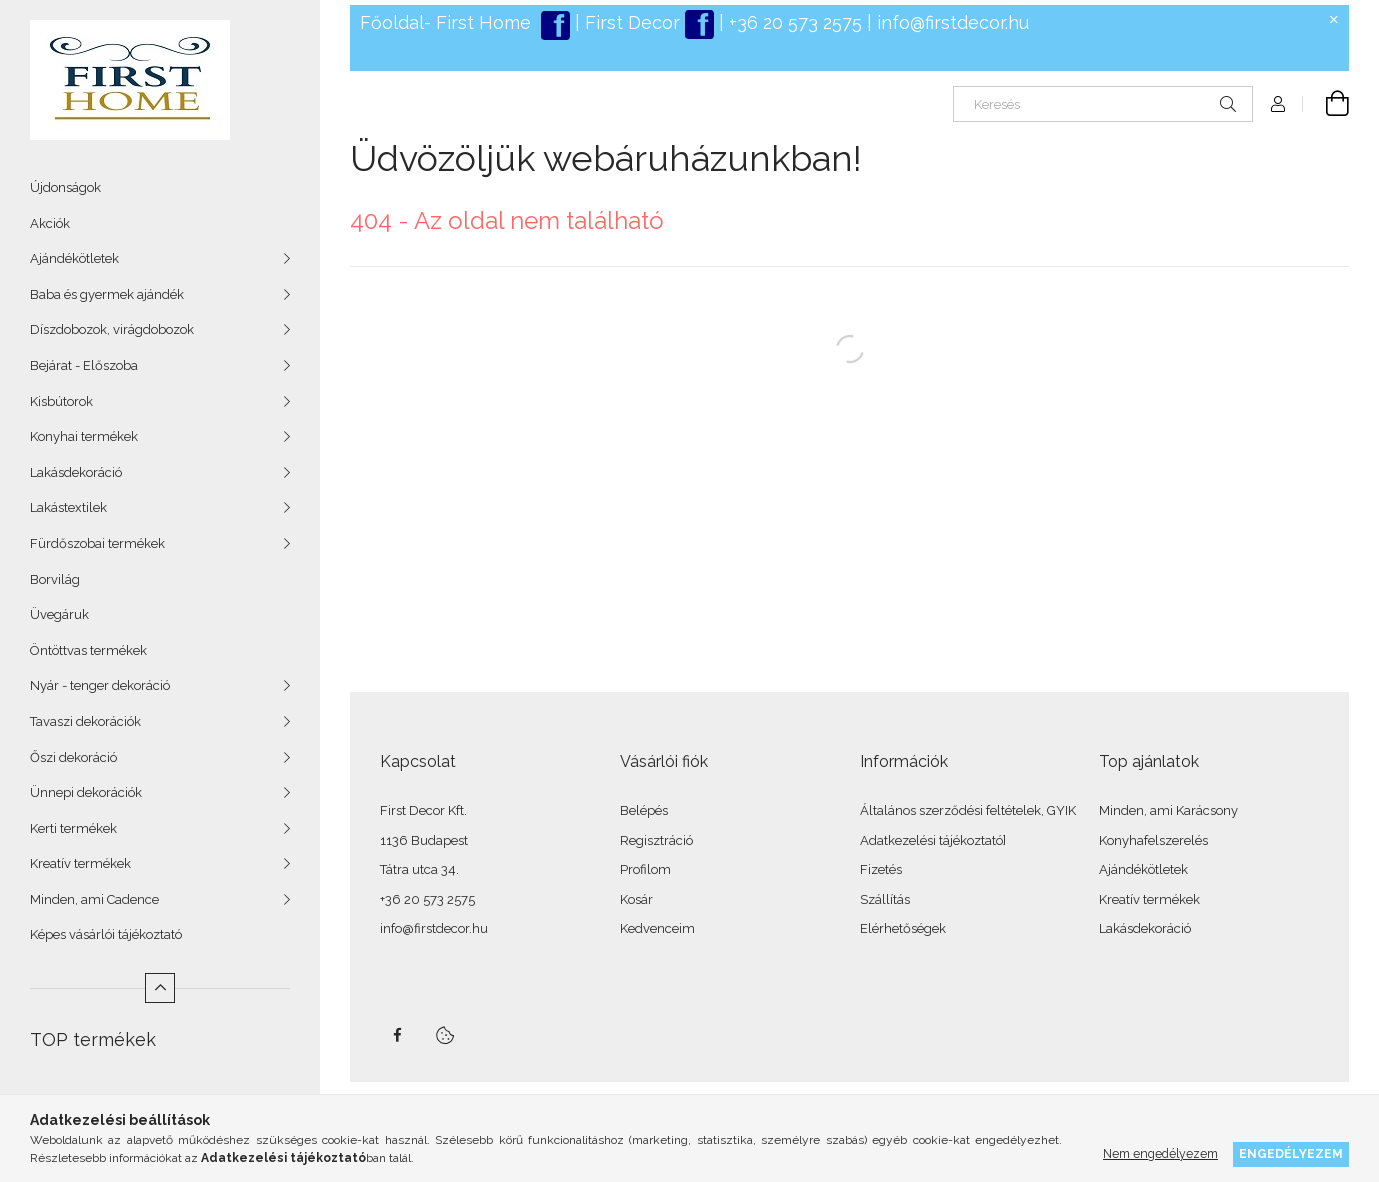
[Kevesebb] (160, 988)
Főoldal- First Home (445, 22)
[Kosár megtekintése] (1326, 104)
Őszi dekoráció (73, 757)
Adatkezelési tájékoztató (931, 840)
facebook (397, 1035)
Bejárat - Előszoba (84, 365)
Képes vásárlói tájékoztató (106, 934)
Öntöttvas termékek (88, 650)
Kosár (636, 899)
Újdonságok (65, 187)
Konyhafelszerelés (1153, 840)
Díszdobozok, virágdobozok (112, 329)
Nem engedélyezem (1160, 1153)
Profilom (645, 869)
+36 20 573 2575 (793, 22)
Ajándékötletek (74, 258)
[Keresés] (1103, 104)
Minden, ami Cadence (94, 899)
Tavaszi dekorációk (85, 721)
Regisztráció (656, 840)
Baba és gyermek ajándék (107, 294)
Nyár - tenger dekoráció (100, 685)
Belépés (644, 810)
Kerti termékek (73, 828)
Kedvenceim (657, 928)
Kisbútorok (61, 401)
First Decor (630, 22)
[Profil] (1278, 104)
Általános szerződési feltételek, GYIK (968, 810)
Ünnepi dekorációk (86, 792)
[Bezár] (1334, 20)
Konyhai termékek (84, 436)
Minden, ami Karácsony (1168, 810)
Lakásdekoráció (76, 472)
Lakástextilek (68, 507)
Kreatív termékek (80, 863)
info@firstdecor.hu (953, 22)
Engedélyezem (1291, 1153)
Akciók (50, 223)
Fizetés (881, 869)
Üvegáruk (59, 614)
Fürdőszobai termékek (97, 543)
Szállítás (885, 899)
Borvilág (55, 579)
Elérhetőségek (903, 928)
